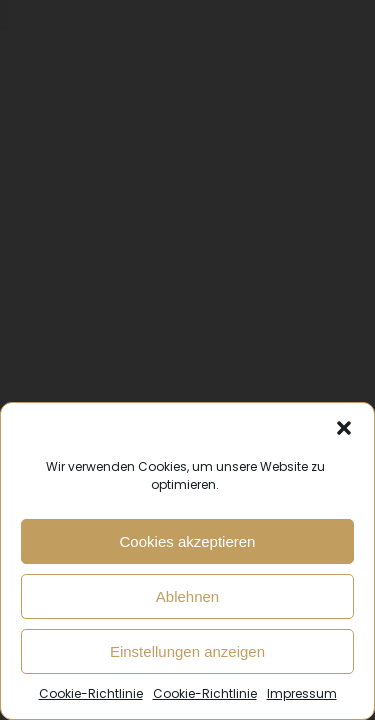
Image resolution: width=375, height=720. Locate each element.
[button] (344, 428)
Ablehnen (187, 596)
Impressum (302, 693)
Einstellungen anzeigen (187, 651)
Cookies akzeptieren (188, 541)
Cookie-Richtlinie (91, 693)
